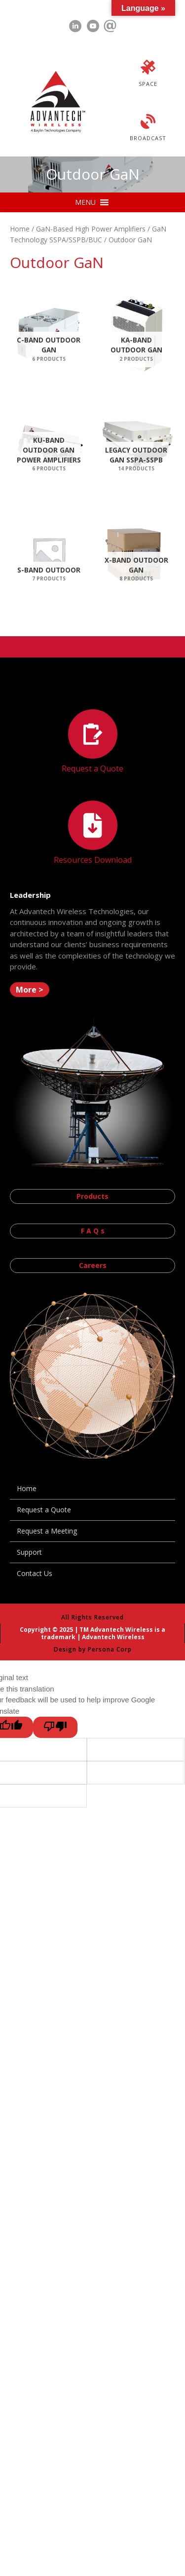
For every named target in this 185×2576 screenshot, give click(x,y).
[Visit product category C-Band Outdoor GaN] (49, 333)
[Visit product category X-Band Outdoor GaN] (137, 553)
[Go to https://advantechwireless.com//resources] (92, 834)
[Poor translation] (55, 1727)
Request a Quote (44, 1509)
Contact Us (34, 1573)
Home (20, 228)
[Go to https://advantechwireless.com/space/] (148, 74)
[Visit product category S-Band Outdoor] (49, 553)
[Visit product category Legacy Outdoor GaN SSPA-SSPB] (137, 443)
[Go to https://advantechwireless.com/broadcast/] (148, 129)
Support (29, 1552)
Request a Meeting (47, 1531)
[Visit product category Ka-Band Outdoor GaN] (137, 333)
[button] (85, 202)
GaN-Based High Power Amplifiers (91, 228)
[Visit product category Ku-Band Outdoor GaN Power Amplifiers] (49, 443)
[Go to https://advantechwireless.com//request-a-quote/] (92, 742)
